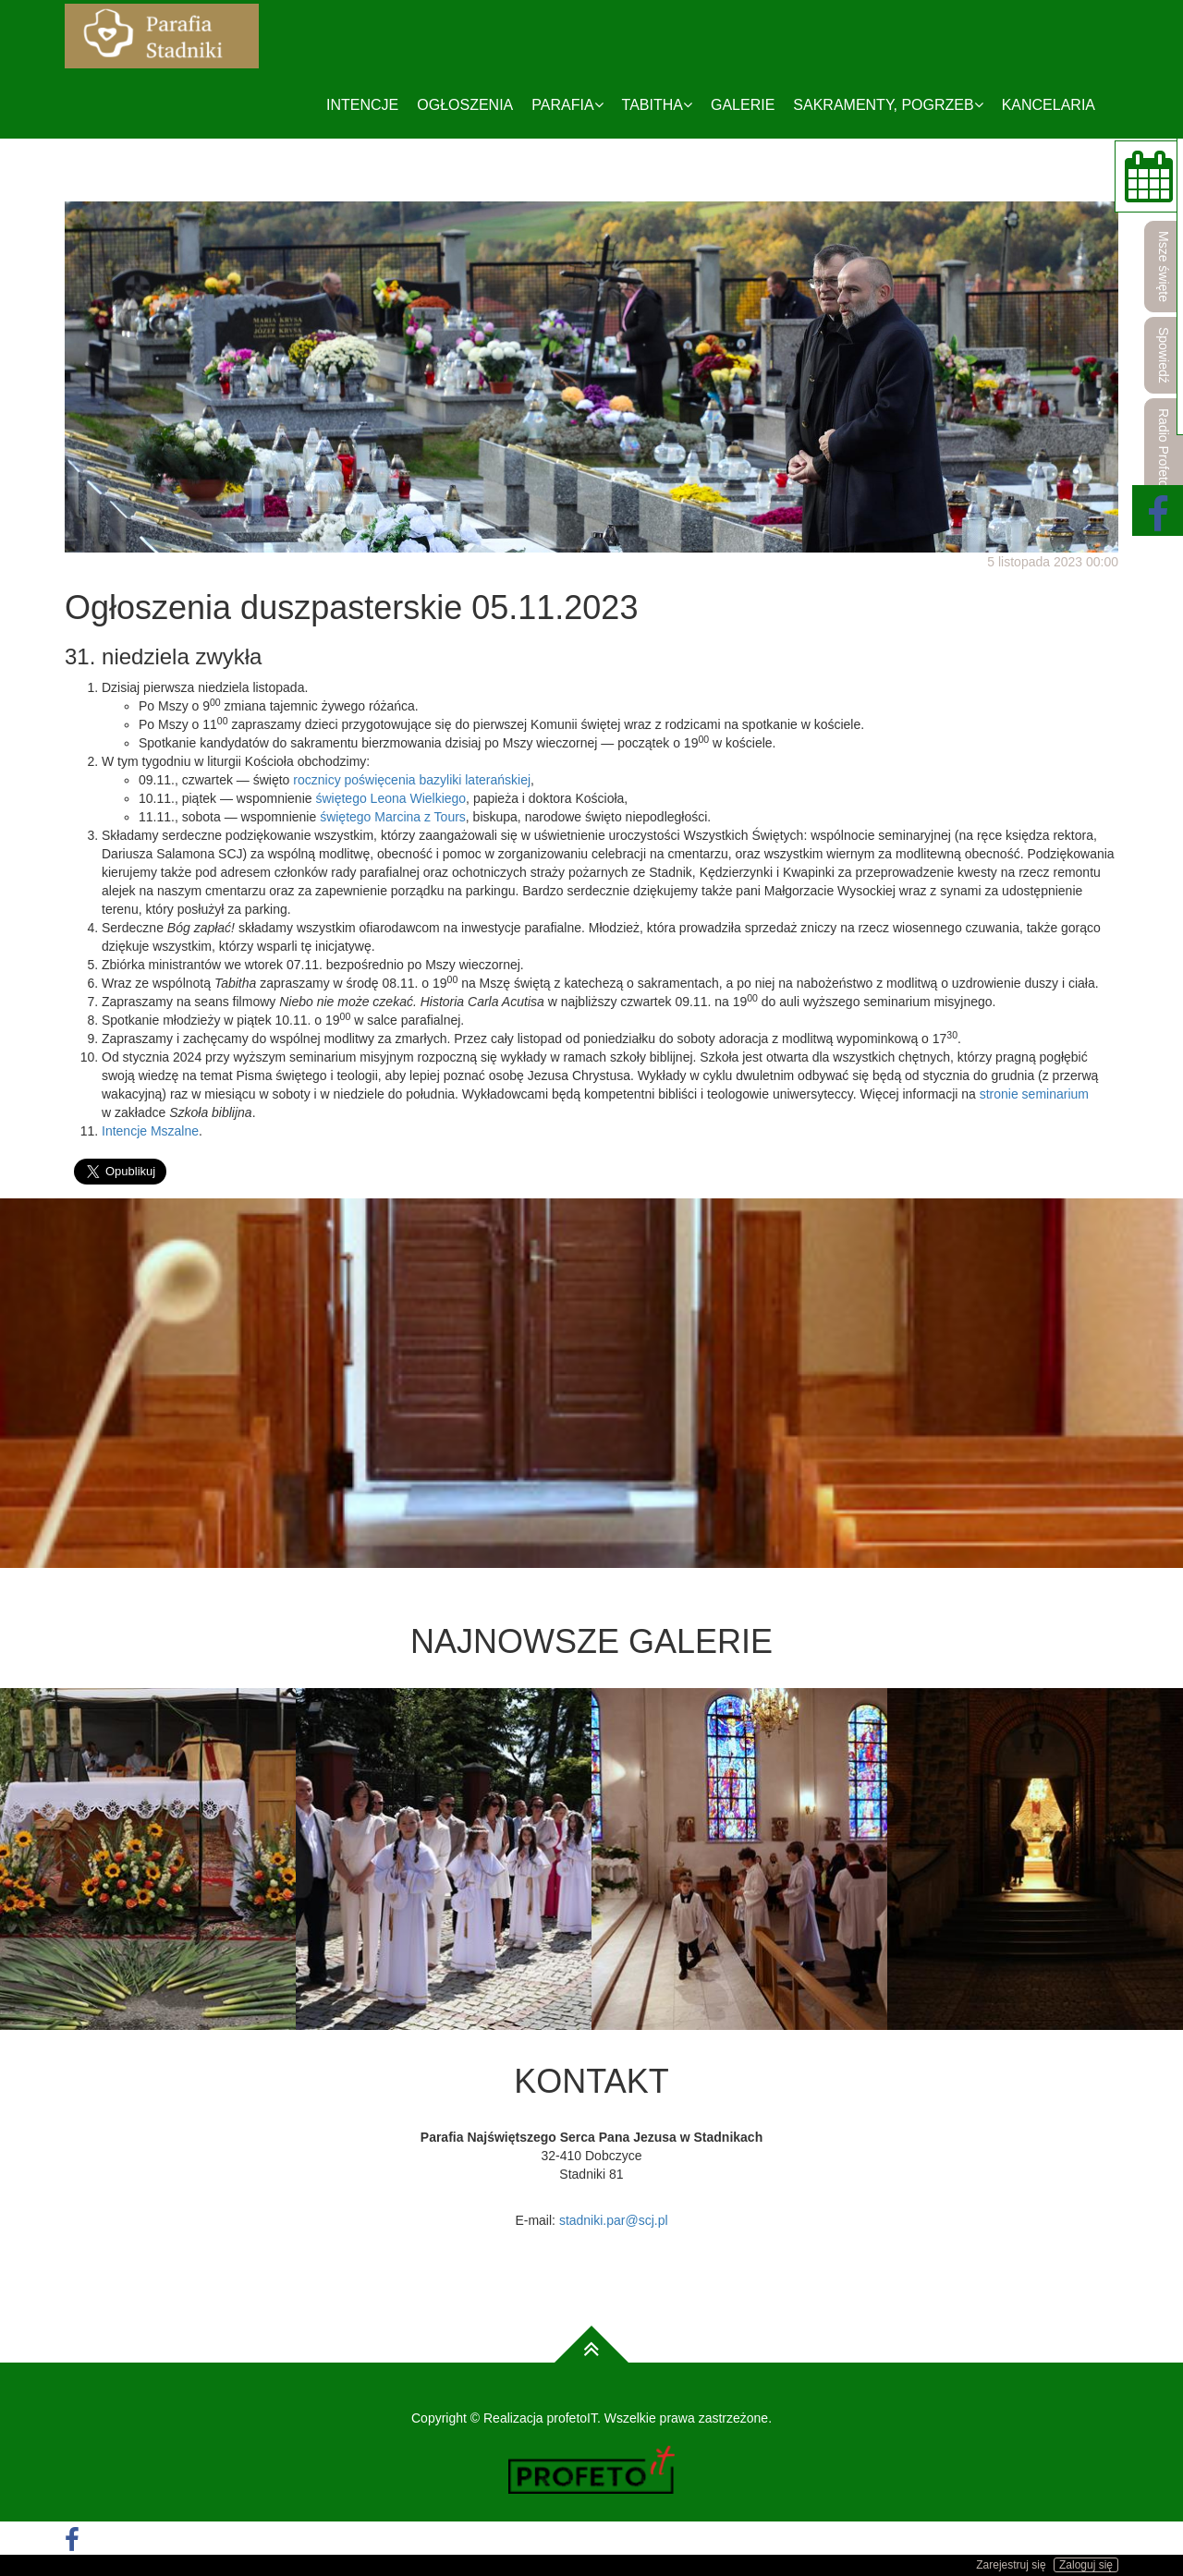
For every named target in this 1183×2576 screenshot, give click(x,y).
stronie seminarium (1034, 1094)
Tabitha (657, 105)
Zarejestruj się (1010, 2564)
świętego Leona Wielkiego (390, 798)
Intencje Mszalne (150, 1131)
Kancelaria (1048, 105)
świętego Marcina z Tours (393, 816)
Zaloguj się (1086, 2564)
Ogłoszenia (465, 105)
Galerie (742, 105)
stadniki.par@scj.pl (613, 2220)
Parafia (567, 105)
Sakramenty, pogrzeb (887, 105)
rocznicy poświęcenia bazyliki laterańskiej (412, 779)
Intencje (362, 105)
